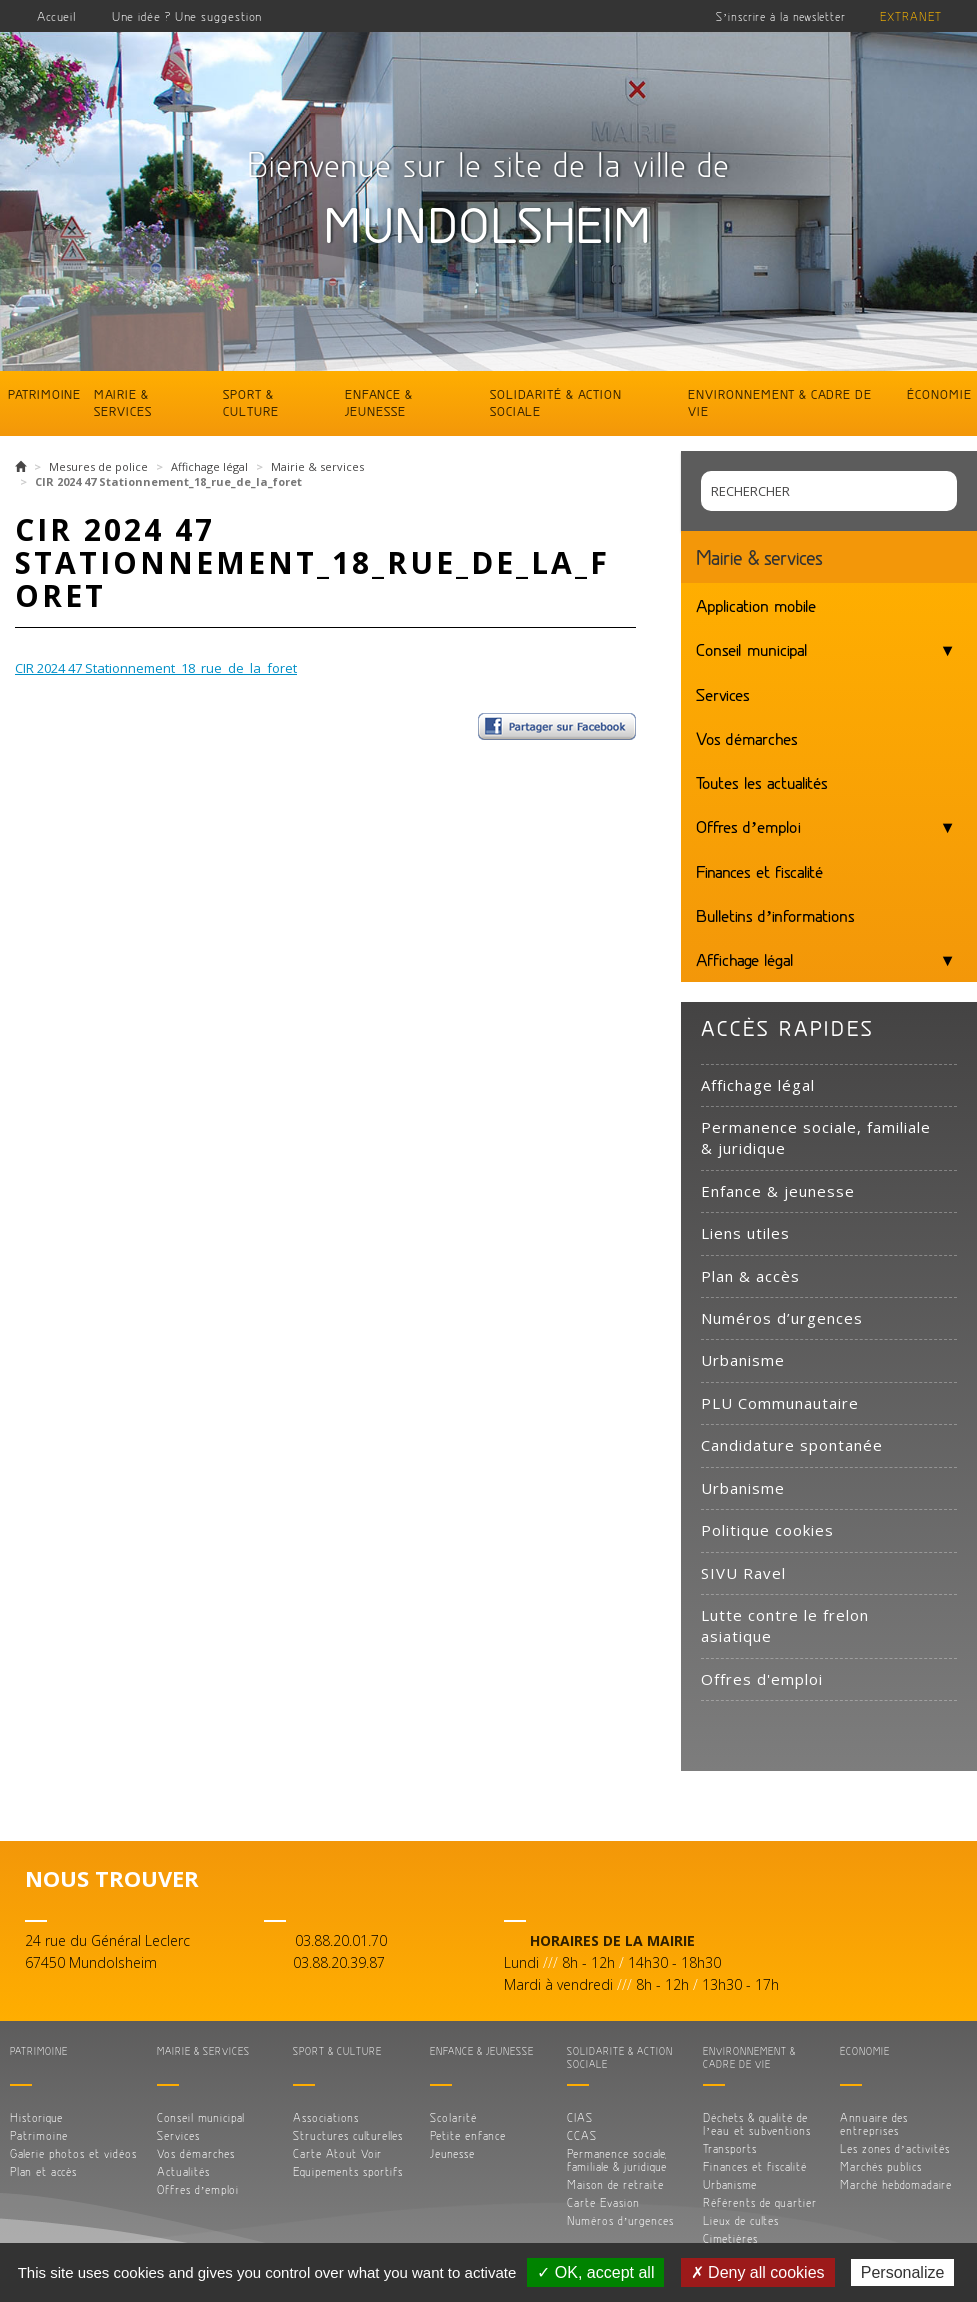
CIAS (580, 2117)
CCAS (582, 2135)
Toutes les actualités (762, 782)
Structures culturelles (348, 2135)
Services (723, 694)
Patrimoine (44, 394)
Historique (36, 2117)
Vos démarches (747, 738)
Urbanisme (743, 1360)
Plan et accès (43, 2171)
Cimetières (730, 2238)
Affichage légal (209, 466)
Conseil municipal (752, 649)
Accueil (57, 16)
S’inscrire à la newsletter (781, 16)
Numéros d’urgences (782, 1318)
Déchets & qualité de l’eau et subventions (757, 2124)
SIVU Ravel (743, 1573)
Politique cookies (767, 1530)
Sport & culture (251, 402)
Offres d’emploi (748, 826)
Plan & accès (750, 1276)
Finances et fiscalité (759, 871)
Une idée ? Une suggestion (187, 16)
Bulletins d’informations (775, 915)
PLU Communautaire (780, 1403)
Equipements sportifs (348, 2171)
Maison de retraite (615, 2184)
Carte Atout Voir (337, 2153)
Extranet (911, 16)
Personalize (903, 2272)
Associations (326, 2117)
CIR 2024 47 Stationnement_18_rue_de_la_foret (156, 668)
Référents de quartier (760, 2202)
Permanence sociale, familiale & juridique (816, 1137)
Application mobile (756, 605)
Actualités (183, 2171)
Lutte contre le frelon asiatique (785, 1625)
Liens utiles (745, 1233)
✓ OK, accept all (595, 2272)
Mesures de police (98, 466)
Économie (939, 394)
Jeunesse (452, 2153)
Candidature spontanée (792, 1445)
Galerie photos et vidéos (73, 2153)
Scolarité (453, 2117)
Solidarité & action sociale (556, 402)
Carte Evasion (603, 2202)
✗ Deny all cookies (758, 2272)
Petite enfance (468, 2135)
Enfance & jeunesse (379, 402)
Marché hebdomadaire (896, 2184)
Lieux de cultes (741, 2220)
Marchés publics (881, 2166)
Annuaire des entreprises (874, 2124)
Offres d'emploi (762, 1679)
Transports (730, 2148)
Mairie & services (123, 402)
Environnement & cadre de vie (780, 402)
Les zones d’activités (895, 2148)
